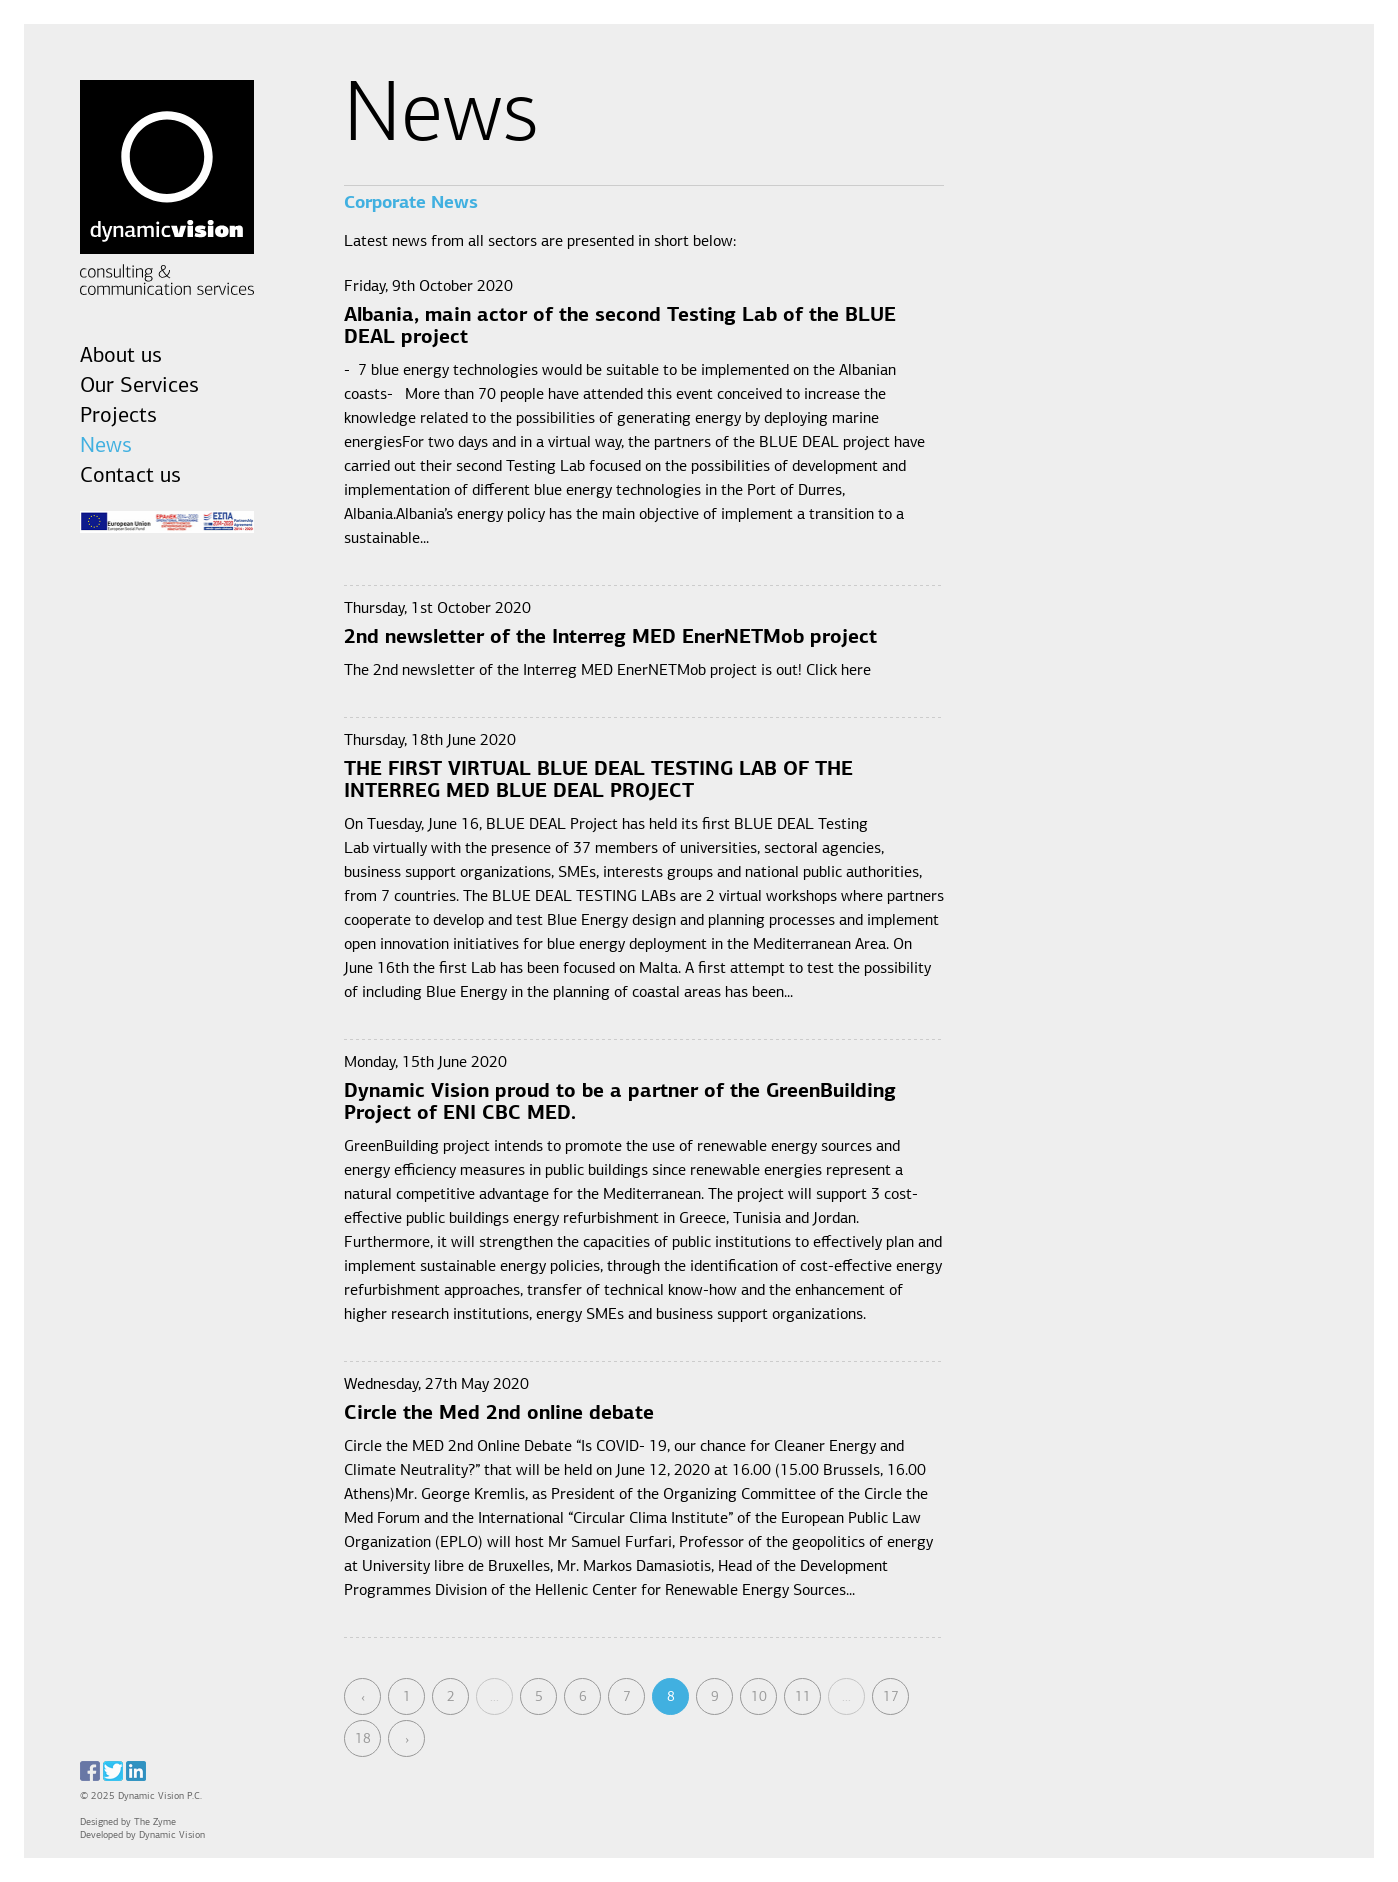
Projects (118, 416)
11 (803, 1697)
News (106, 446)
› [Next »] (407, 1739)
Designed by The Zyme (132, 1822)
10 (759, 1697)
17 (891, 1697)
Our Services (139, 386)
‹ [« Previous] (363, 1697)
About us (121, 356)
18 (363, 1739)
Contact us (130, 476)
